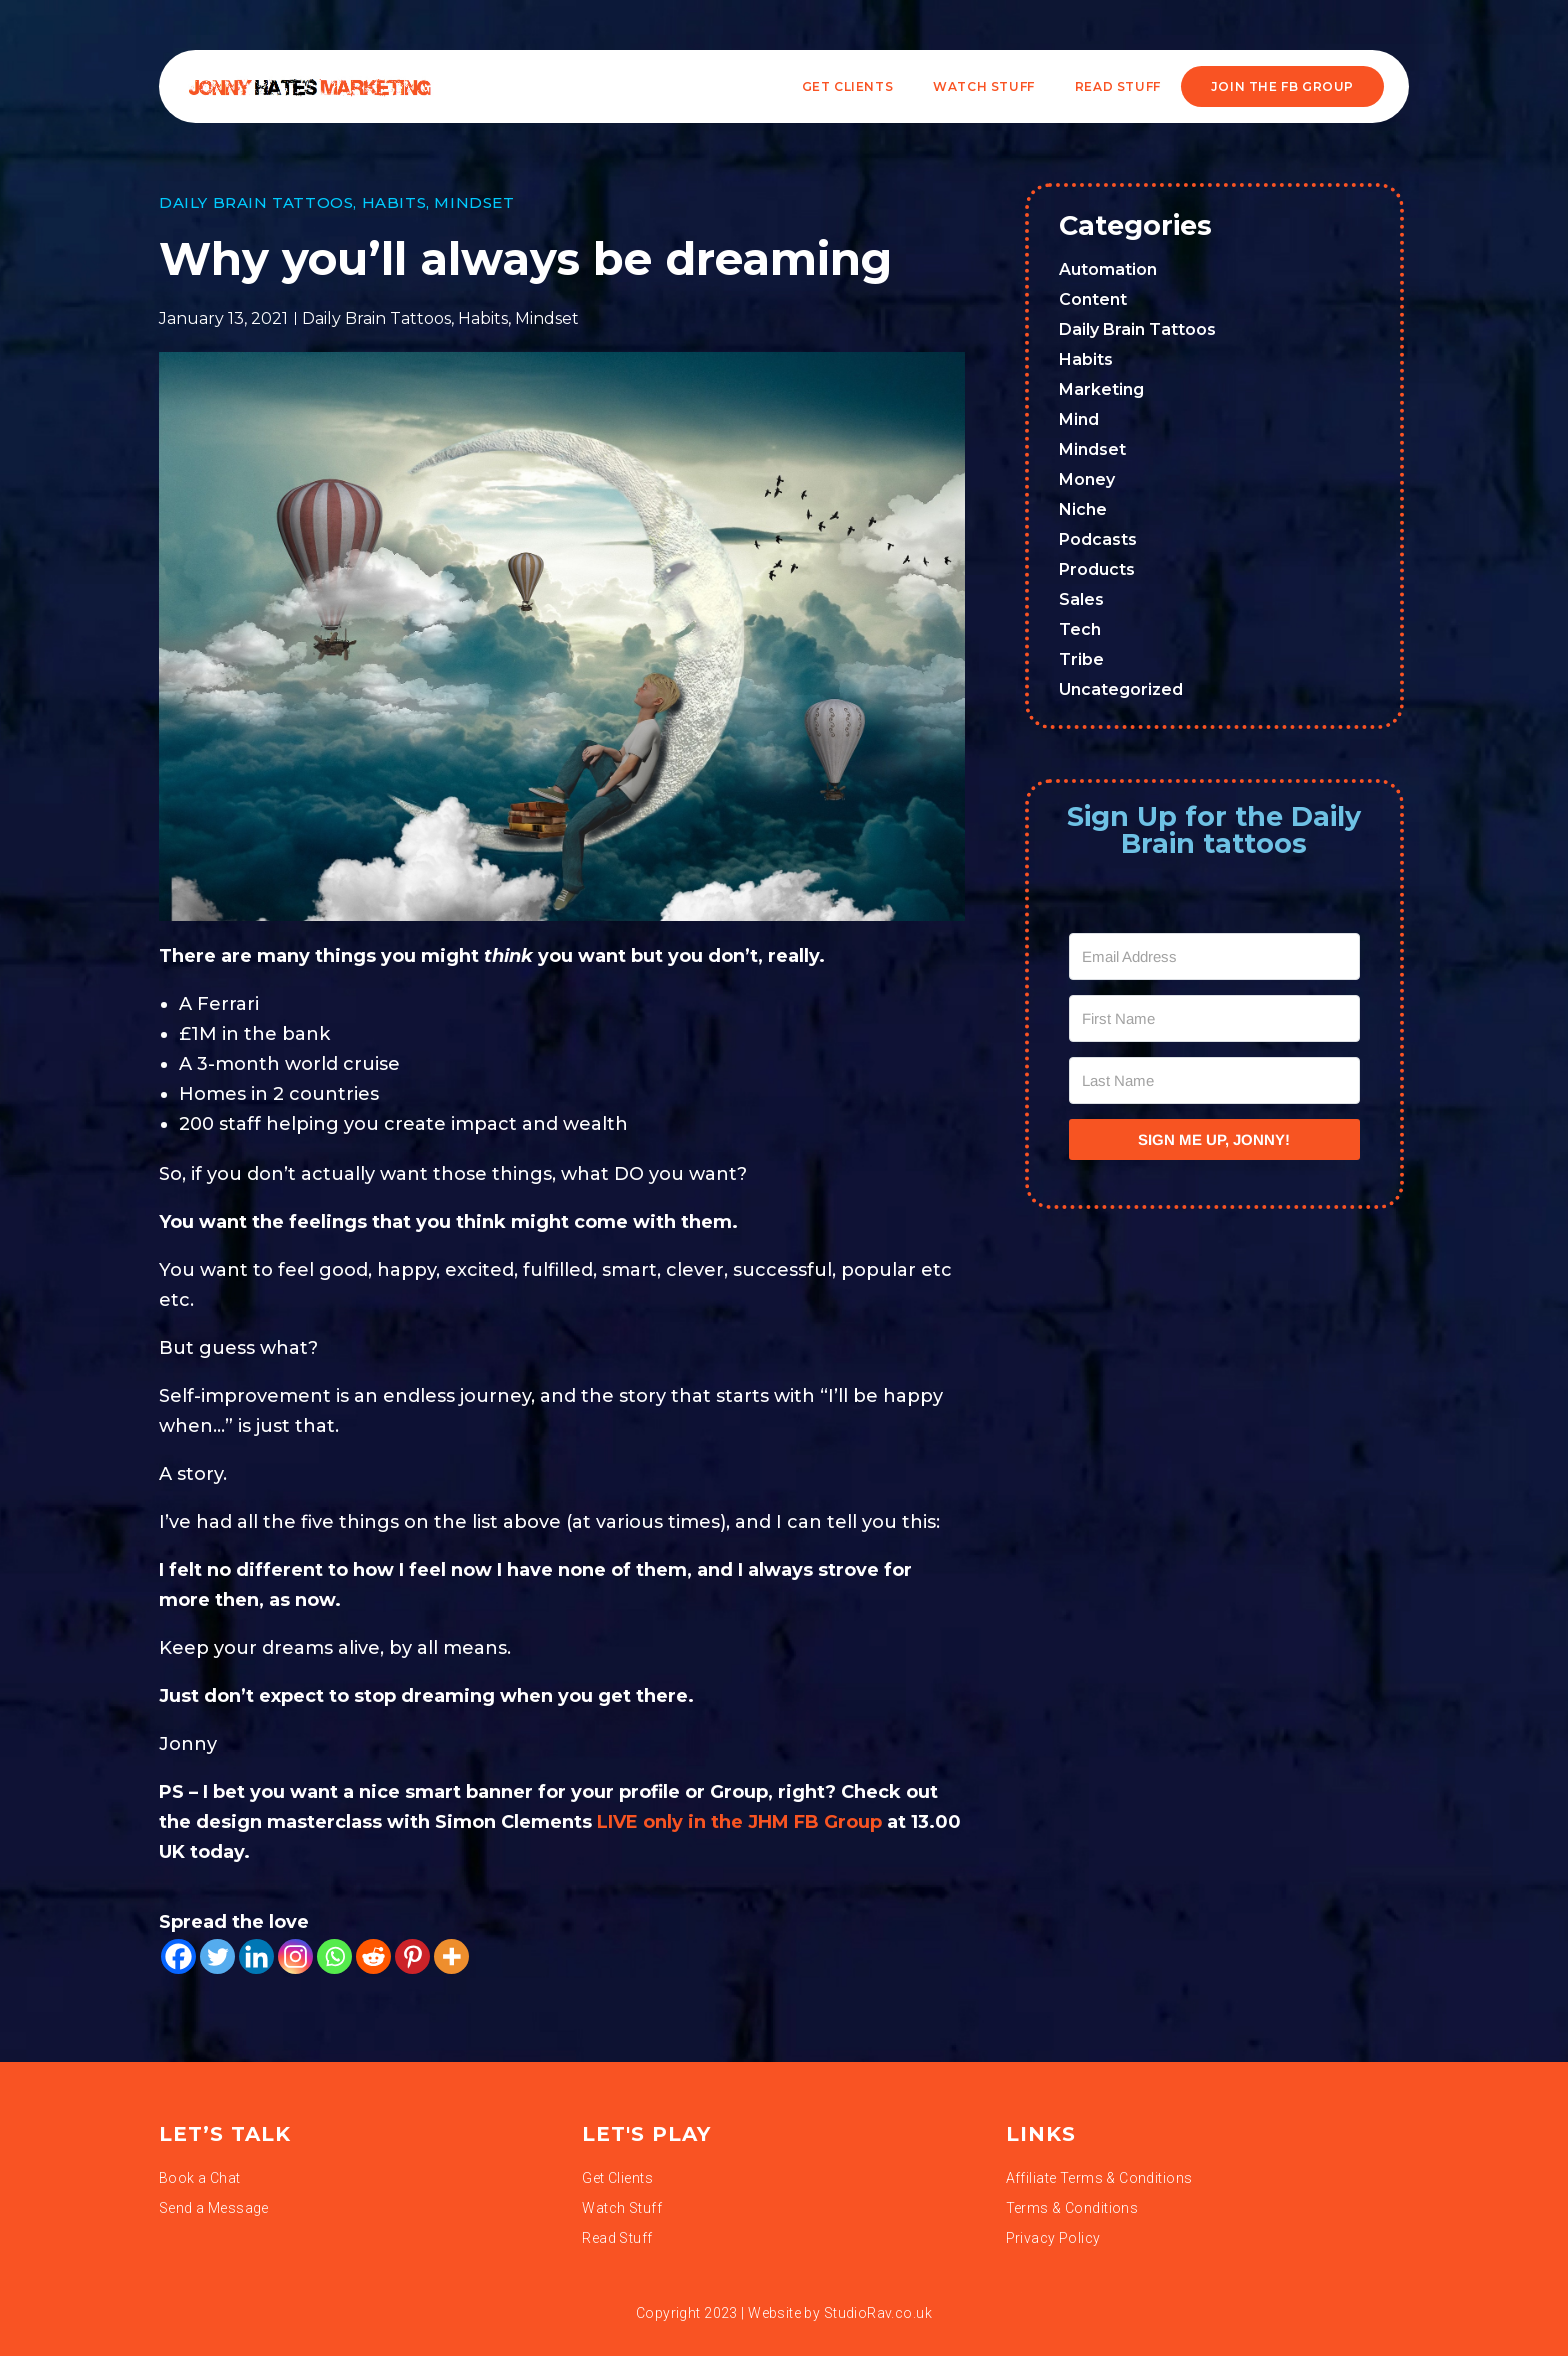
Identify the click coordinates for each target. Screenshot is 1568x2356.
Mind (1079, 419)
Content (1093, 299)
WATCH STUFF (984, 86)
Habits (394, 202)
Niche (1083, 509)
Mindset (474, 202)
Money (1087, 479)
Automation (1108, 269)
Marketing (1101, 389)
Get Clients (848, 86)
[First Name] (1215, 1018)
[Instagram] (295, 1956)
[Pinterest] (412, 1956)
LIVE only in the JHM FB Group (739, 1822)
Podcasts (1098, 539)
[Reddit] (373, 1956)
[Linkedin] (256, 1956)
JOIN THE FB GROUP (1282, 86)
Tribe (1081, 659)
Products (1097, 569)
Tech (1080, 629)
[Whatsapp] (334, 1956)
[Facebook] (178, 1956)
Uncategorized (1121, 689)
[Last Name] (1215, 1080)
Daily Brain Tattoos (256, 202)
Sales (1081, 599)
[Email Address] (1215, 956)
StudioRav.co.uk (878, 2313)
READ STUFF (1118, 86)
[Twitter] (217, 1956)
